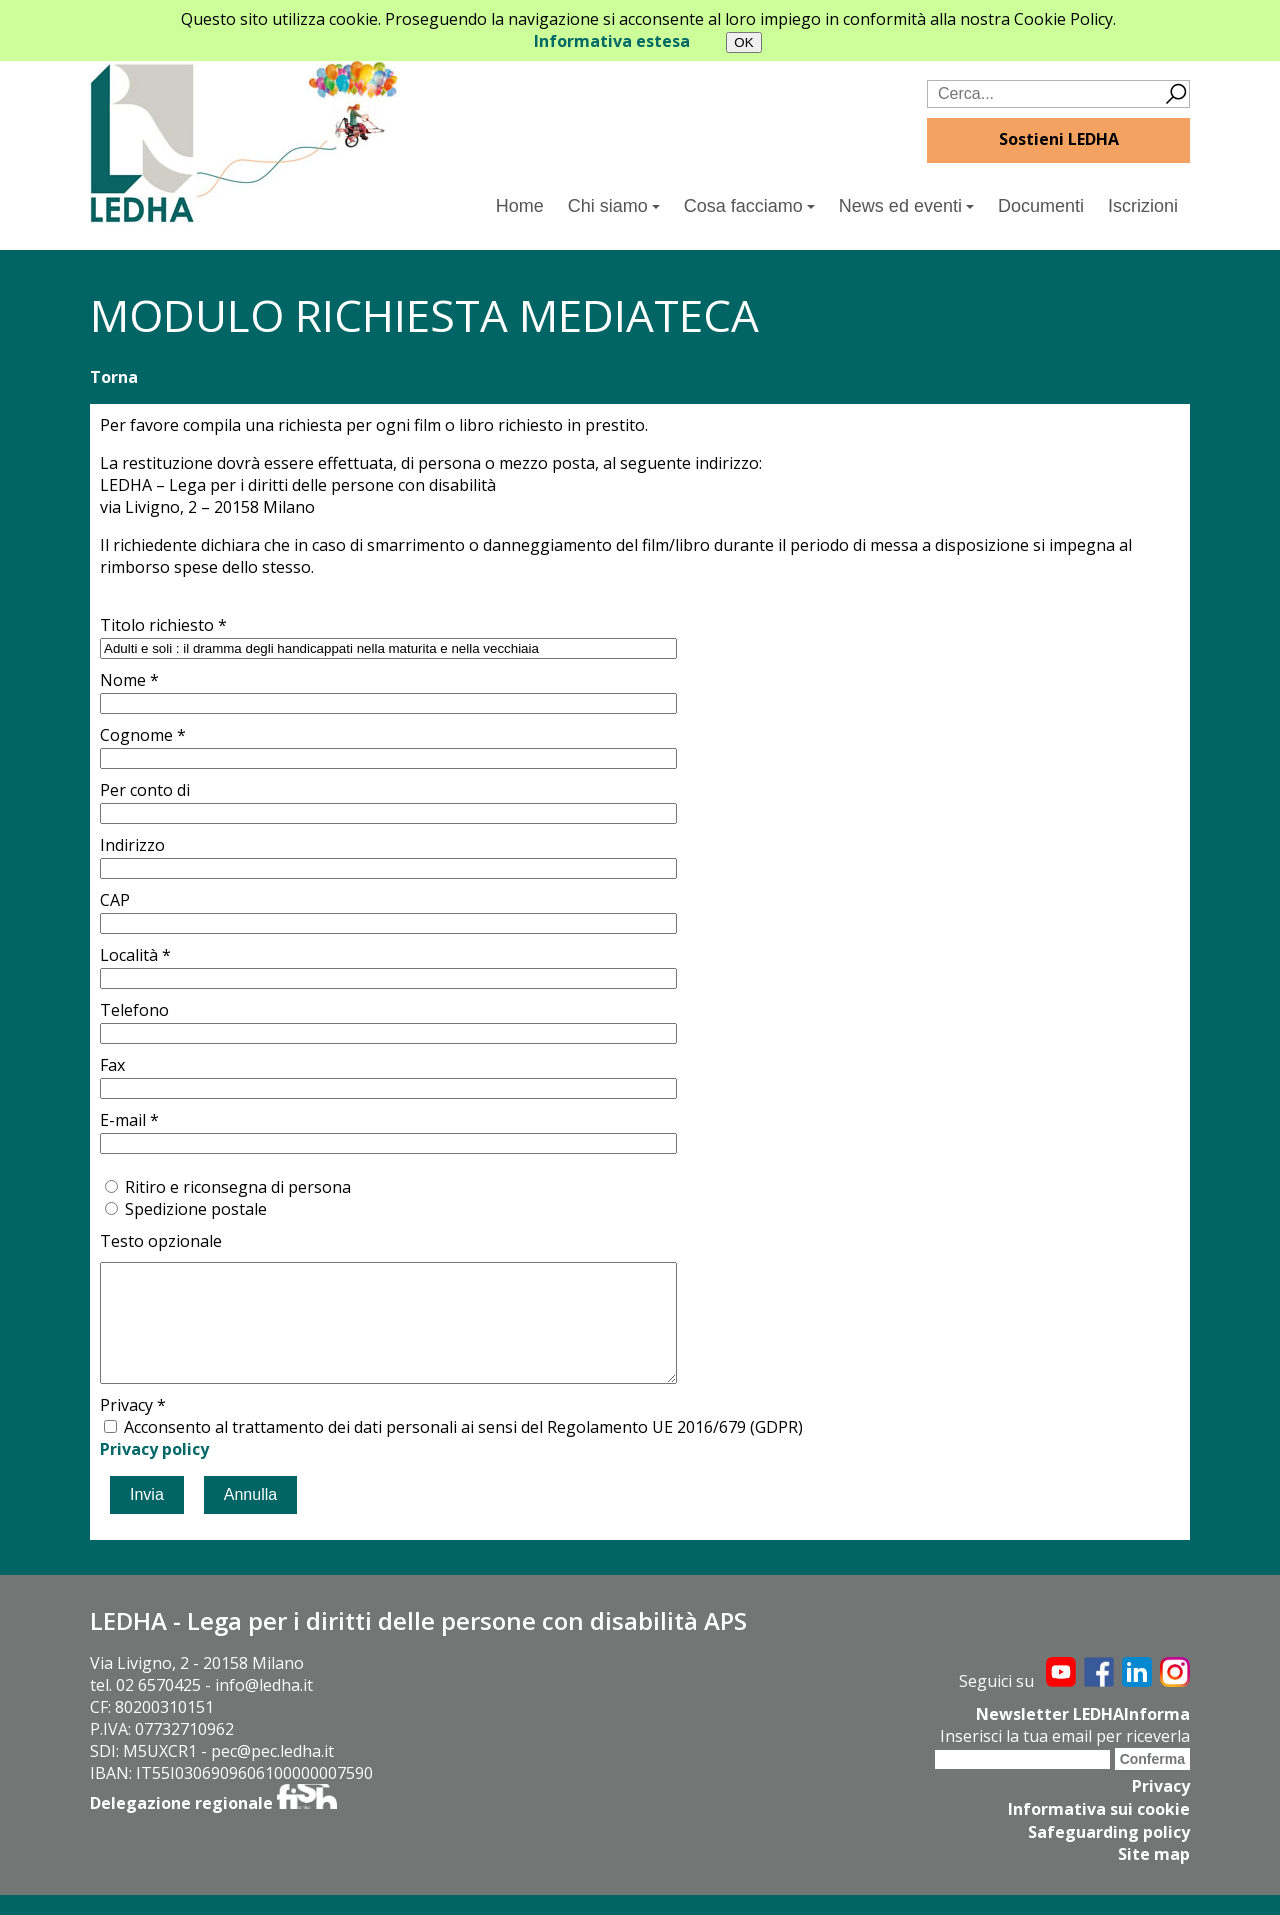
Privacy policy (154, 1473)
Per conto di (145, 790)
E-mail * (129, 1120)
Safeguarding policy (1109, 1853)
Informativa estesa (612, 41)
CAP (115, 900)
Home (520, 206)
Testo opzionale (161, 1241)
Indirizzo (132, 845)
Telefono (134, 1010)
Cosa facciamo (749, 206)
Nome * (129, 680)
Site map (1154, 1875)
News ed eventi (906, 206)
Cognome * (143, 735)
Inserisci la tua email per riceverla (1065, 1759)
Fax (112, 1065)
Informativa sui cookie (1099, 1831)
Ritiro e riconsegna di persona (238, 1187)
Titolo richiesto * (163, 625)
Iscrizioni (1143, 206)
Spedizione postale (196, 1209)
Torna (114, 377)
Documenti (1041, 206)
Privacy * (133, 1429)
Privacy (1161, 1809)
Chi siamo (614, 206)
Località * (135, 955)
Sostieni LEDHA (1059, 139)
